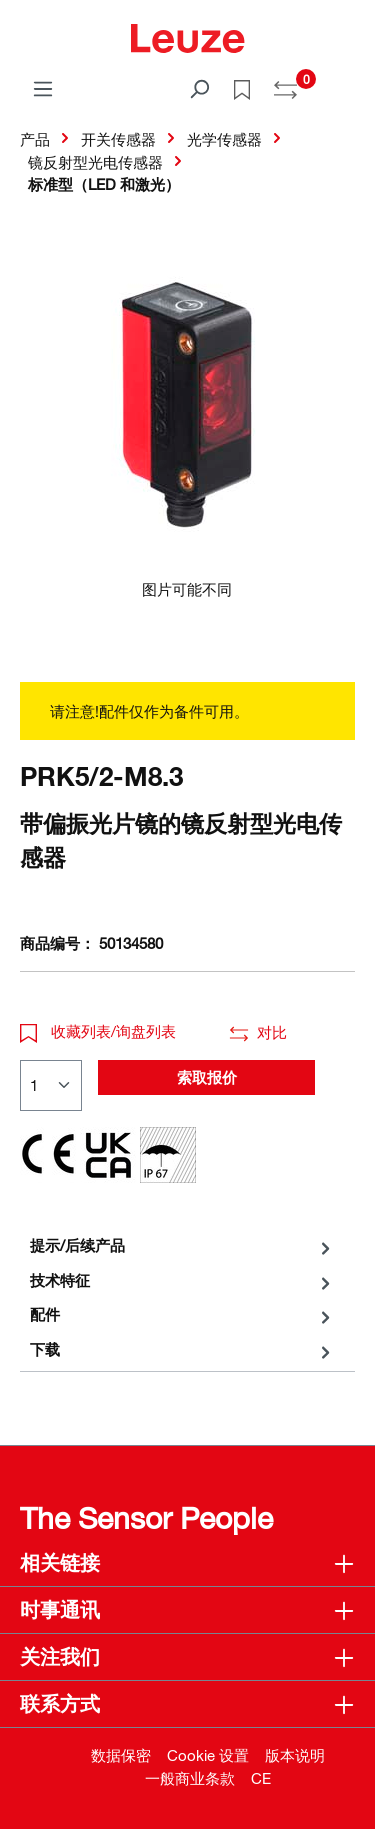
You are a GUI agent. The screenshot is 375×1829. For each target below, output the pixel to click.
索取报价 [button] (207, 1077)
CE (261, 1778)
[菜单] (43, 88)
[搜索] (199, 88)
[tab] (182, 1245)
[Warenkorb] (343, 82)
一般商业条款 (190, 1778)
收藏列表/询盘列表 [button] (98, 1031)
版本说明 (295, 1755)
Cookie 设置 (208, 1755)
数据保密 (121, 1755)
